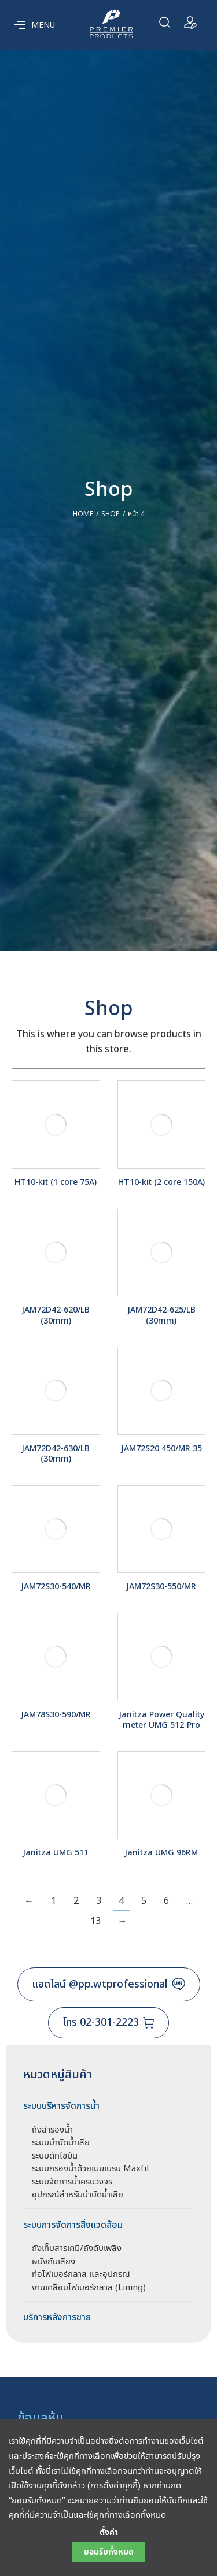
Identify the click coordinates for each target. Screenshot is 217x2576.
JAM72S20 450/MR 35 (161, 1448)
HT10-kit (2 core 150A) (161, 1182)
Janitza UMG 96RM (161, 1853)
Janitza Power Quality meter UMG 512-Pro (161, 1720)
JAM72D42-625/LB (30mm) (161, 1315)
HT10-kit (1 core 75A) (55, 1182)
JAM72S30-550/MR (161, 1586)
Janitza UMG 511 (56, 1853)
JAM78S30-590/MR (56, 1715)
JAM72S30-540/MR (56, 1586)
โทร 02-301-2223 (108, 2022)
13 (95, 1920)
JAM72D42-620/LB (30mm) (55, 1315)
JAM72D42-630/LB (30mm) (55, 1454)
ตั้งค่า (109, 2532)
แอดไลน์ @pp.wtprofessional (109, 1984)
